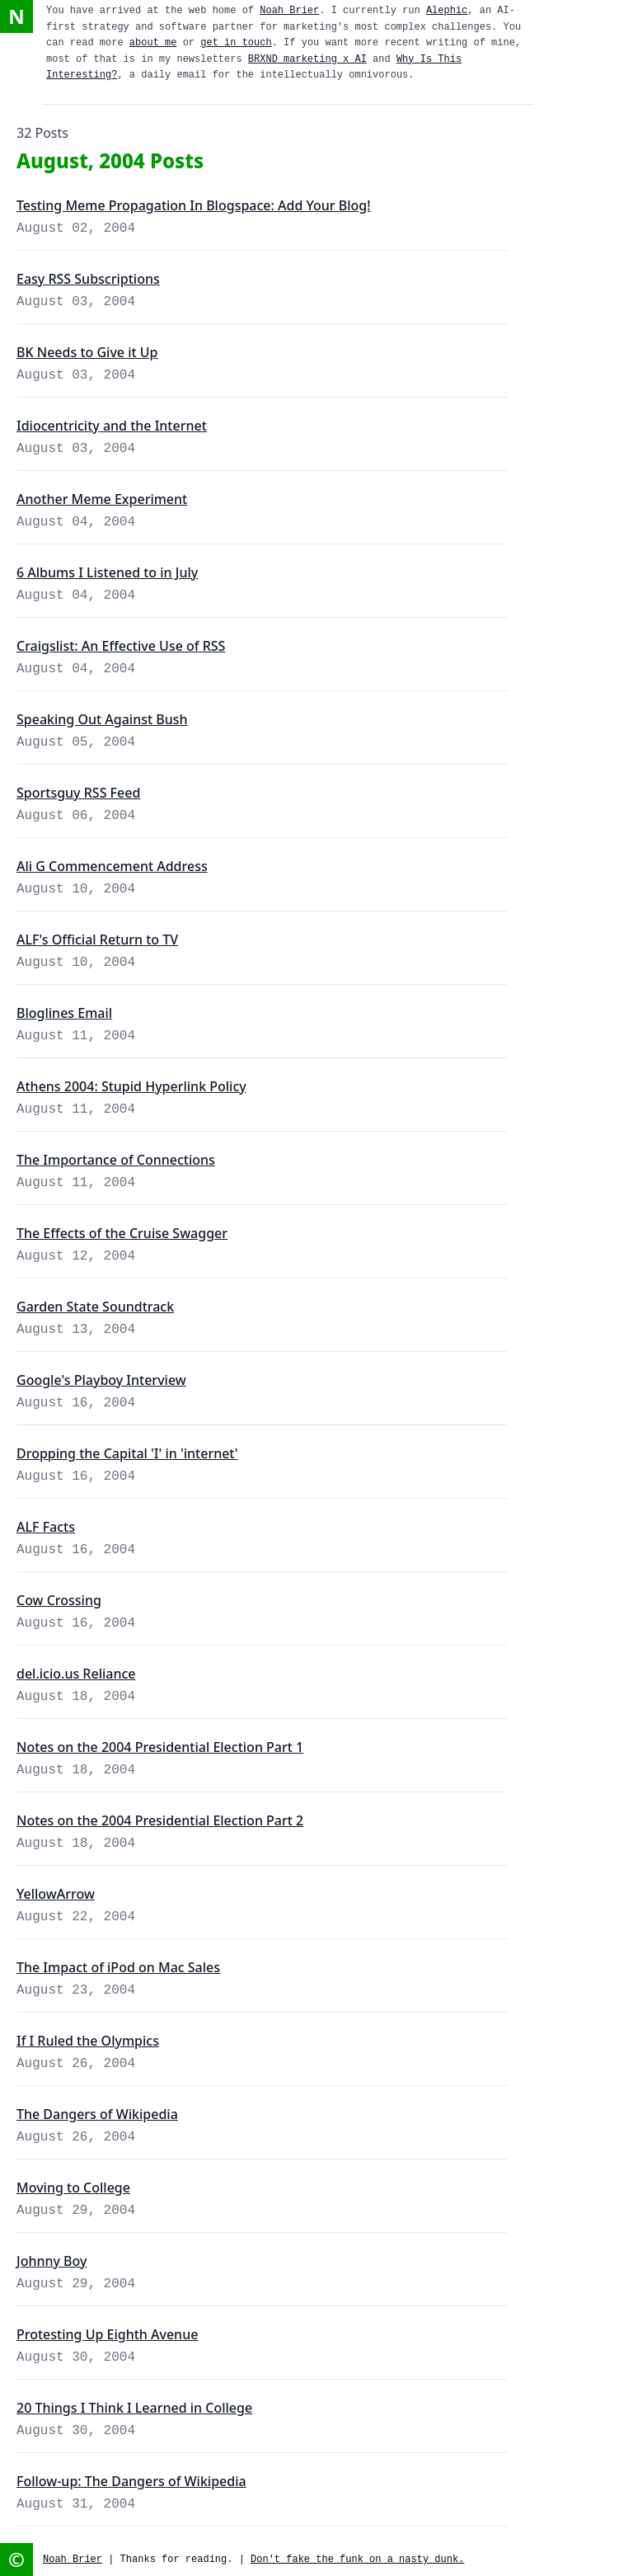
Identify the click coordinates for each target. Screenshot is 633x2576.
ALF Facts (45, 1527)
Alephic (446, 10)
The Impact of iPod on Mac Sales (118, 1967)
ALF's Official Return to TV (97, 939)
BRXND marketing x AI (307, 59)
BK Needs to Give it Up (87, 352)
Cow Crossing (58, 1600)
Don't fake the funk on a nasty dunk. (357, 2559)
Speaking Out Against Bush (102, 719)
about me (153, 43)
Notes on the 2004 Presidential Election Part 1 (159, 1747)
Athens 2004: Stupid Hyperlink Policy (131, 1086)
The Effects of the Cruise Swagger (121, 1233)
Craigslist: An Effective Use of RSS (120, 646)
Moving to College (73, 2187)
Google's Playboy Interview (101, 1380)
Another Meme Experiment (101, 499)
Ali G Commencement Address (112, 866)
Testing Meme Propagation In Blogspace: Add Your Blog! (193, 205)
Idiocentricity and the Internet (111, 426)
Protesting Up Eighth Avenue (107, 2334)
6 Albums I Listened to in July (107, 572)
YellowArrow (55, 1894)
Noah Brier (289, 10)
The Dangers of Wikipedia (97, 2114)
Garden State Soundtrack (95, 1306)
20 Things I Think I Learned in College (134, 2408)
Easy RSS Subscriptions (88, 279)
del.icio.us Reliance (76, 1674)
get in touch (235, 43)
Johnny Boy (51, 2261)
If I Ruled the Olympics (87, 2041)
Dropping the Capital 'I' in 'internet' (127, 1453)
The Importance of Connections (115, 1160)
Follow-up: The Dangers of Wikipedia (131, 2481)
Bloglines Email (64, 1013)
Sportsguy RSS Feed (78, 793)
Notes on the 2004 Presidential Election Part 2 (159, 1820)
